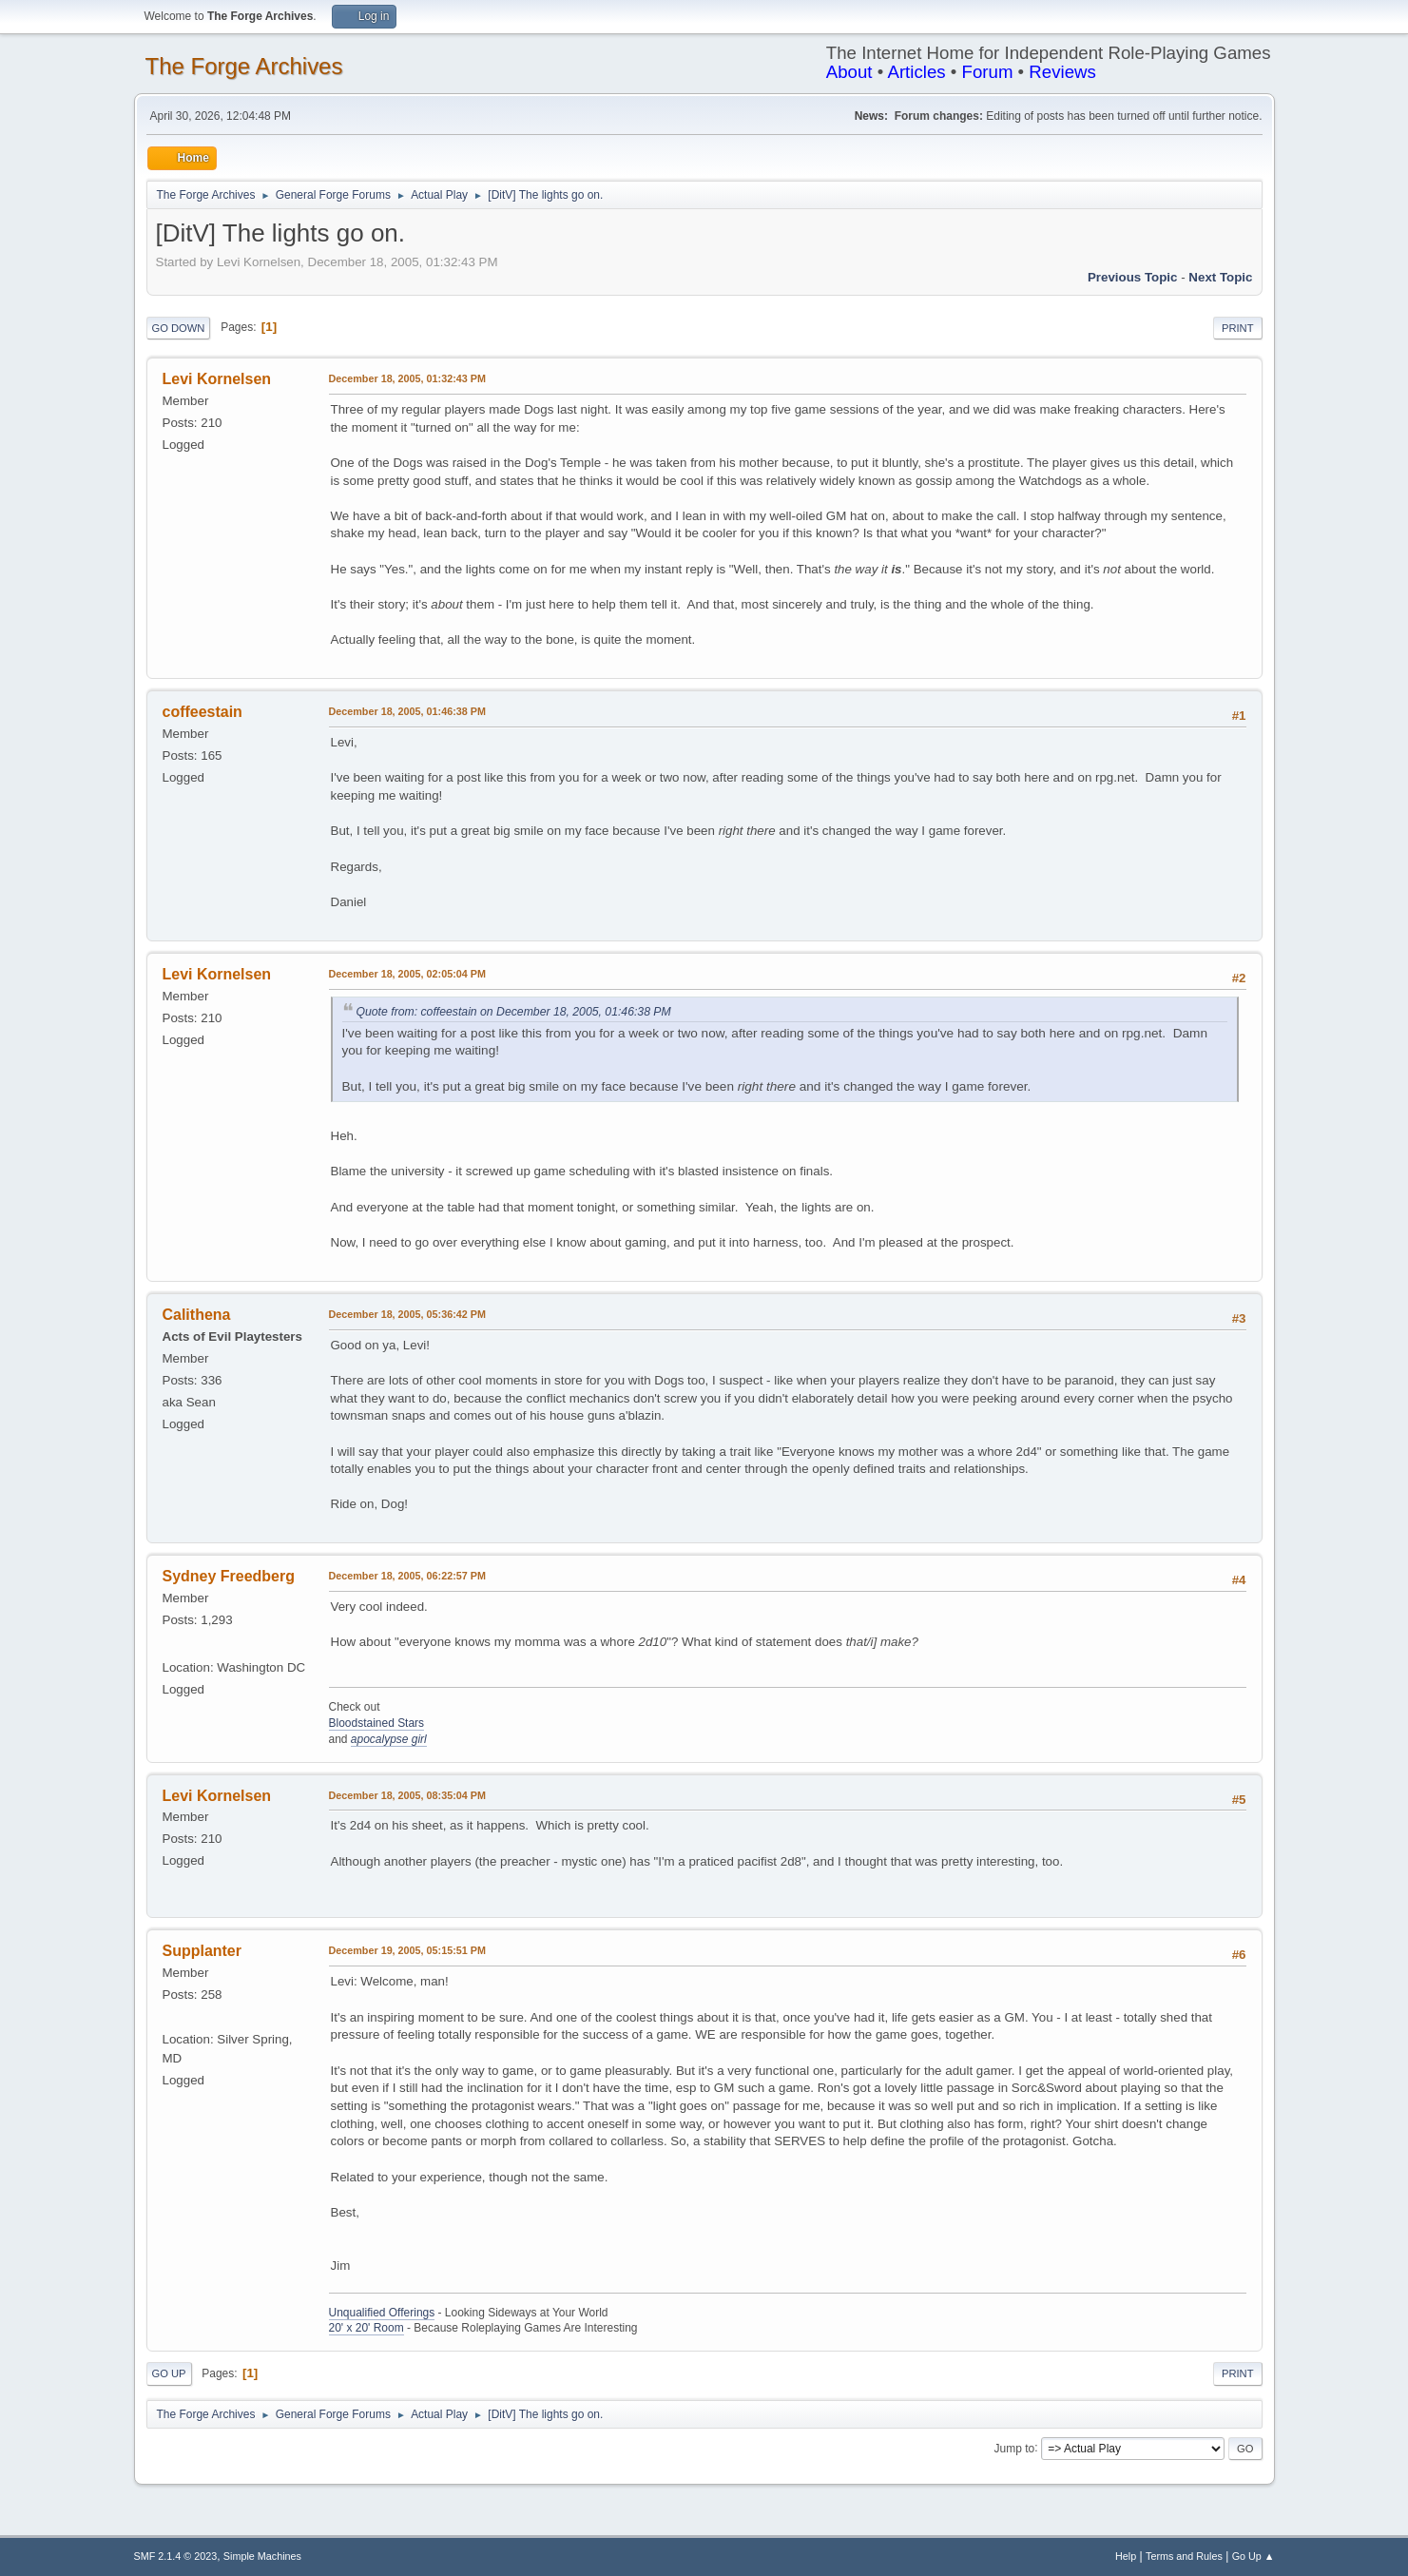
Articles (916, 72)
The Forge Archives (244, 66)
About (849, 72)
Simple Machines (262, 2556)
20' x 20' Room (366, 2327)
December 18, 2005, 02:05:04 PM (407, 973)
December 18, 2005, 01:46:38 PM (407, 711)
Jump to (1014, 2447)
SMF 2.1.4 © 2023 (176, 2556)
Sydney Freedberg (229, 1576)
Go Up (169, 2373)
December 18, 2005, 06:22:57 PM (407, 1575)
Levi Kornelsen (217, 379)
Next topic (1220, 277)
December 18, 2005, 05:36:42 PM (407, 1314)
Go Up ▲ (1253, 2556)
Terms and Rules (1184, 2556)
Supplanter (202, 1951)
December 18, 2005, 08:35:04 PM (407, 1795)
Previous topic (1133, 277)
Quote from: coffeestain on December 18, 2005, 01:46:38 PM (514, 1011)
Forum (987, 72)
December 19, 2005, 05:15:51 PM (407, 1950)
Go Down (178, 328)
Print (1238, 328)
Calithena (197, 1315)
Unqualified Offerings (382, 2312)
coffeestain (202, 712)
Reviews (1062, 72)
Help (1125, 2556)
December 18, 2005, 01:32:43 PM (407, 378)
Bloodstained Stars (377, 1723)
